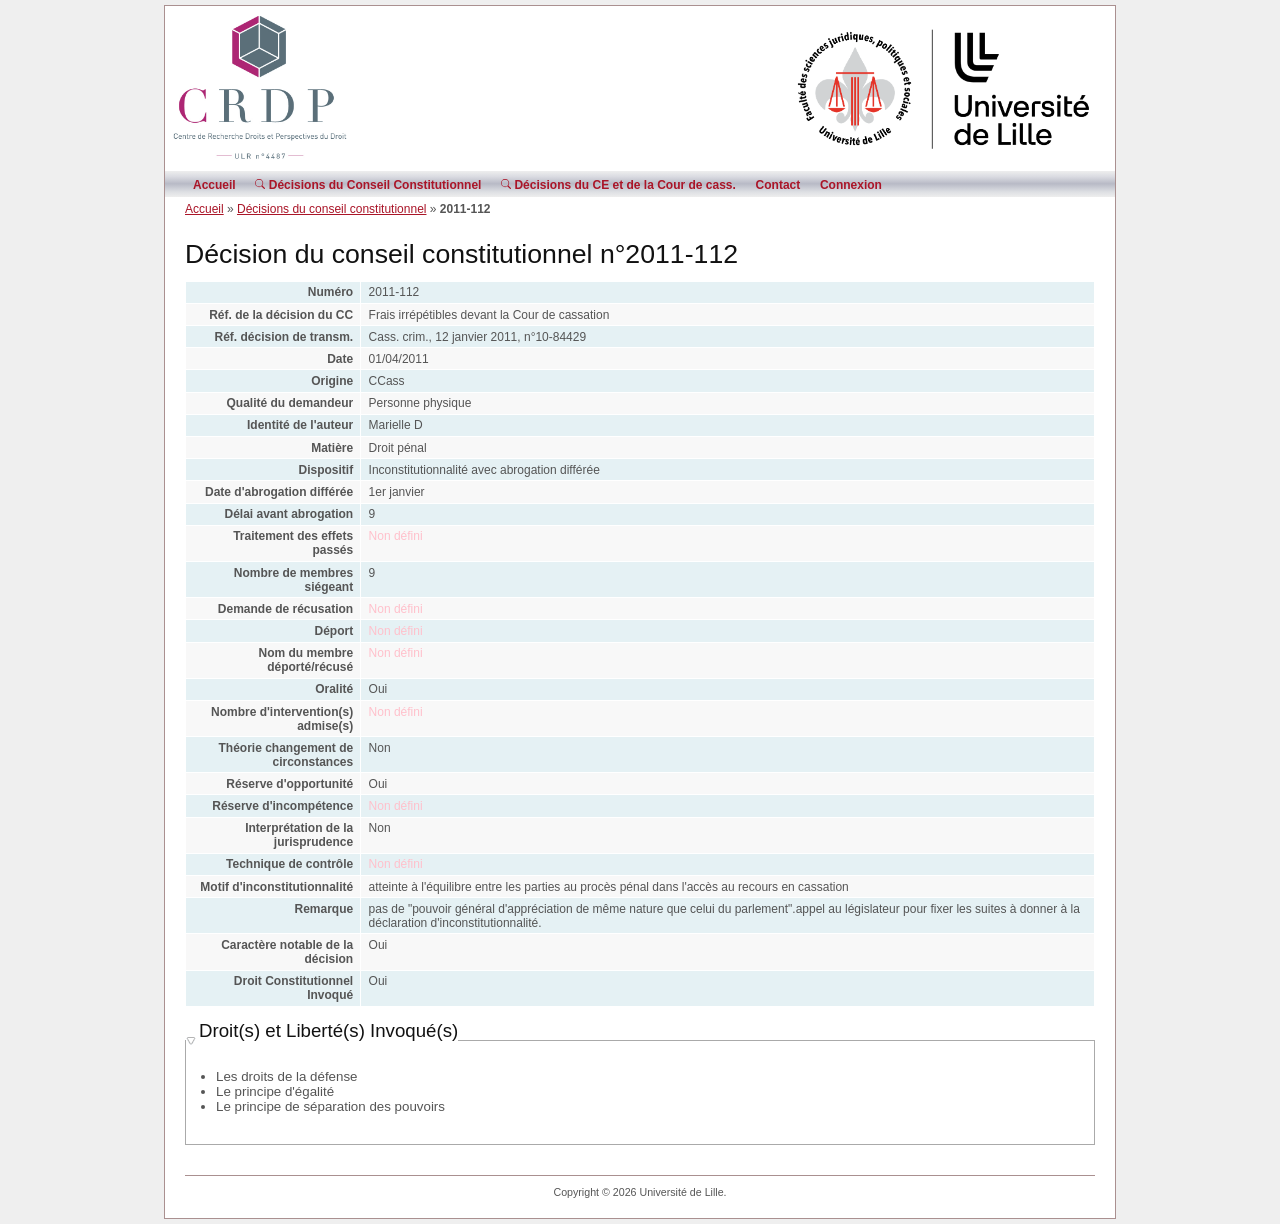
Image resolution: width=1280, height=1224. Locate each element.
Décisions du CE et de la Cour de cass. (618, 185)
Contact (778, 185)
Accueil (214, 185)
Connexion (851, 185)
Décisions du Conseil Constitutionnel (368, 185)
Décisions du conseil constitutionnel (331, 209)
